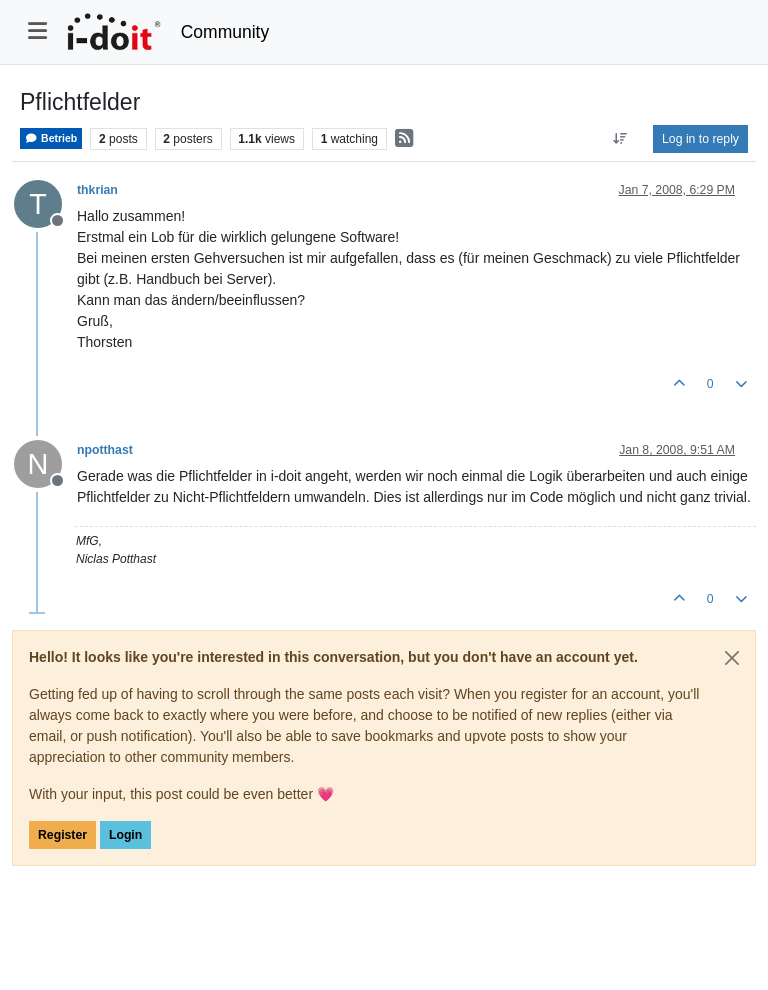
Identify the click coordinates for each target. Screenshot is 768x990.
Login (125, 835)
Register (62, 835)
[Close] (732, 658)
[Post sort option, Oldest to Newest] (620, 139)
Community (225, 32)
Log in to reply (700, 139)
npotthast (105, 450)
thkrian (97, 190)
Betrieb (51, 138)
